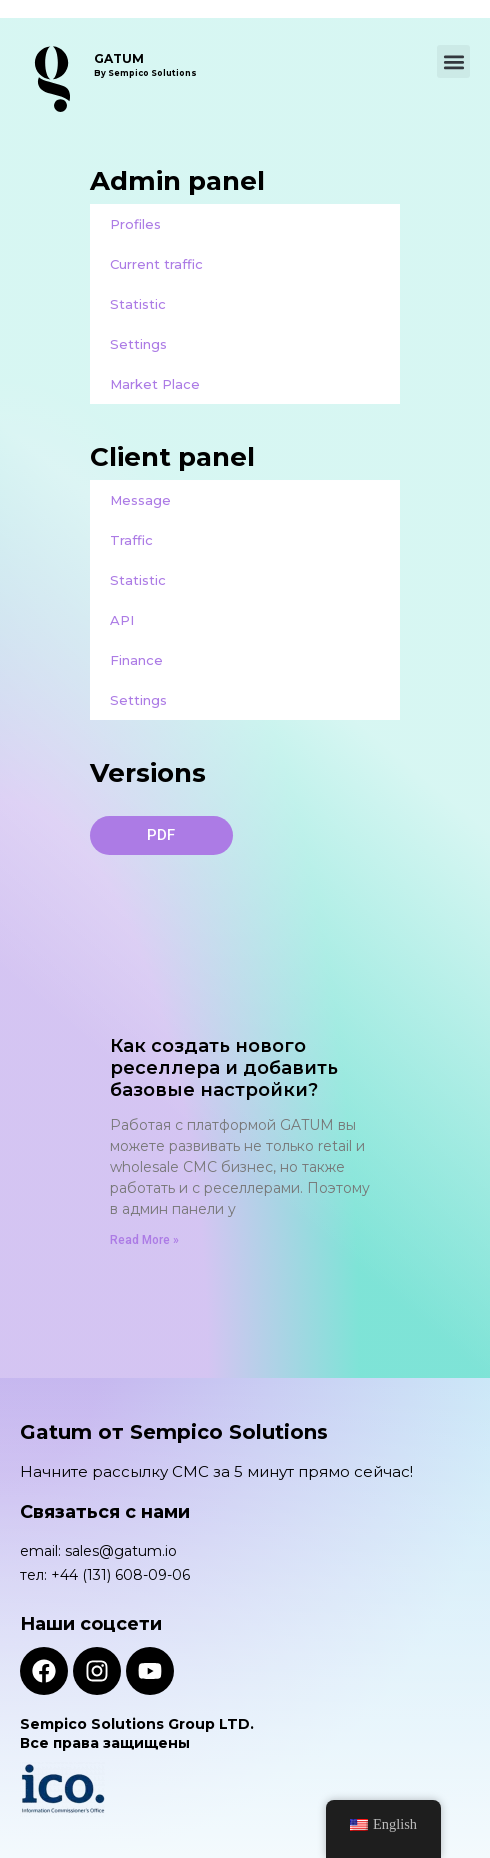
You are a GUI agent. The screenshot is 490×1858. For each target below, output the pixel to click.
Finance (136, 660)
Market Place (155, 384)
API (122, 620)
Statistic (138, 304)
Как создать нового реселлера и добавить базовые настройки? (224, 1068)
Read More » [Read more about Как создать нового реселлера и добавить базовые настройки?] (144, 1240)
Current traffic (156, 264)
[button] (453, 61)
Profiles (135, 224)
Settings (138, 344)
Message (140, 500)
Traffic (131, 540)
